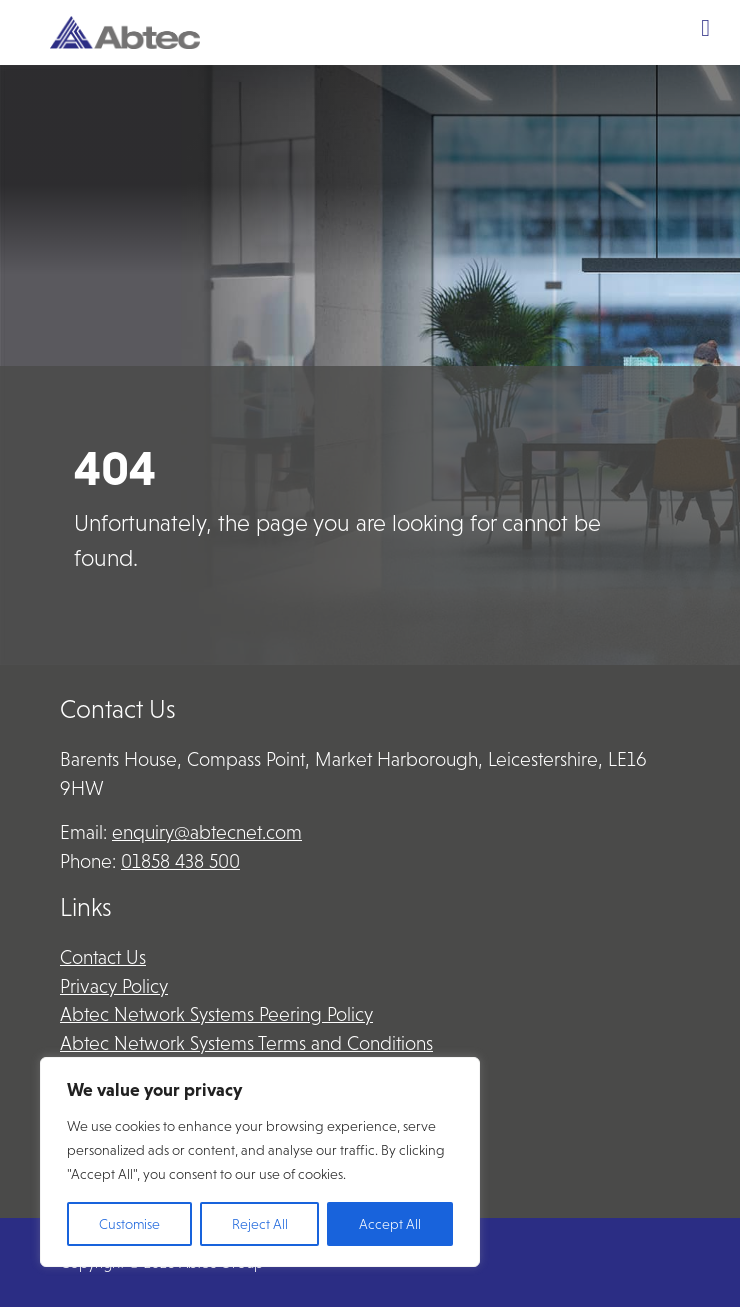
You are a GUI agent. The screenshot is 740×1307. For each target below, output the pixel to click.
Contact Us (103, 957)
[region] (260, 1162)
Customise (129, 1224)
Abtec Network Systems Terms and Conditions (246, 1043)
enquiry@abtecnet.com (207, 832)
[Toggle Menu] (705, 28)
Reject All (260, 1224)
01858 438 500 (180, 861)
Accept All (390, 1224)
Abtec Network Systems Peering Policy (216, 1014)
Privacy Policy (114, 986)
